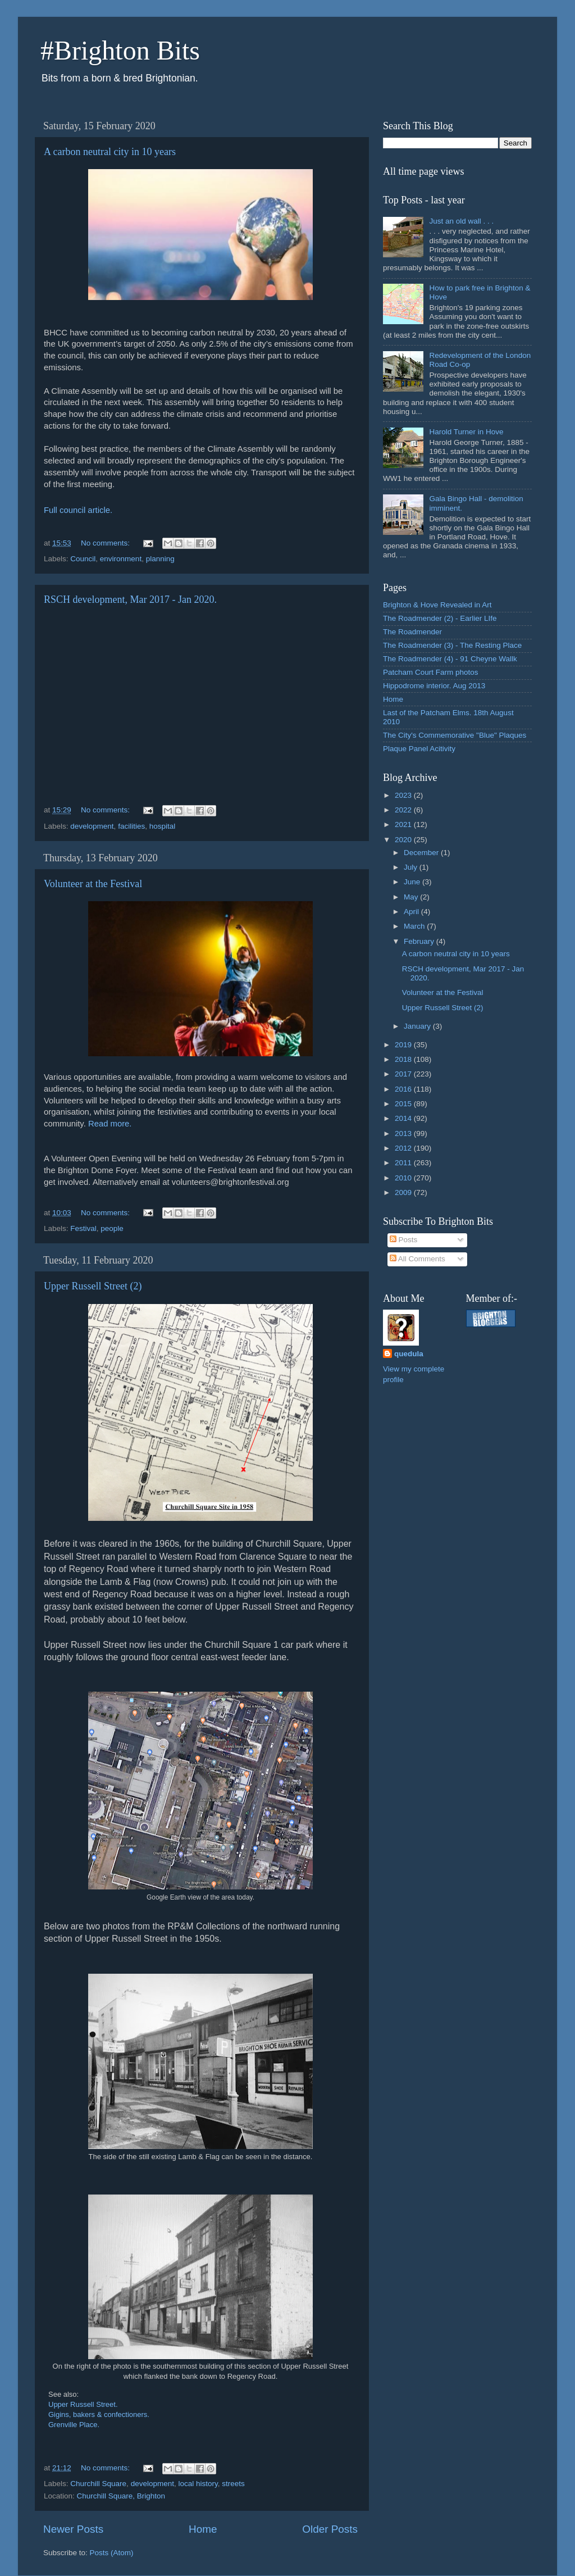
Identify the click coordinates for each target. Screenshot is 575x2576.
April (412, 911)
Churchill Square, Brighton (121, 2496)
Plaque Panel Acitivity (419, 748)
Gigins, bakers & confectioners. (98, 2414)
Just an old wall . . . (461, 221)
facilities (131, 826)
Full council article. (78, 510)
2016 (404, 1089)
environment (121, 559)
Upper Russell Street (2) (93, 1286)
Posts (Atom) (112, 2552)
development (91, 826)
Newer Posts (73, 2529)
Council (82, 559)
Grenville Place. (73, 2424)
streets (233, 2483)
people (112, 1228)
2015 (404, 1104)
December (422, 852)
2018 (404, 1059)
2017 (404, 1074)
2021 (404, 824)
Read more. (110, 1123)
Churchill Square (98, 2483)
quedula (408, 1354)
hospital (162, 826)
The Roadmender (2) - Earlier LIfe (440, 618)
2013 (404, 1133)
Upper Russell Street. (83, 2404)
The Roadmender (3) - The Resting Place (452, 645)
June (413, 882)
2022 (404, 810)
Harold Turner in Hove (466, 432)
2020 (404, 839)
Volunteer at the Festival (93, 883)
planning (160, 559)
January (418, 1026)
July (411, 867)
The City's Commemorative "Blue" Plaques (454, 735)
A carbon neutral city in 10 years (110, 151)
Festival (83, 1228)
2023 (404, 795)
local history (197, 2483)
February (420, 941)
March (415, 926)
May (412, 897)
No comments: (106, 543)
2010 (404, 1178)
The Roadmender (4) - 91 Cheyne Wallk (450, 659)
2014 (404, 1118)
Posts (404, 1239)
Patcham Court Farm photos (430, 672)
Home (203, 2529)
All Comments (417, 1259)
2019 (404, 1045)
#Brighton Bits (120, 50)
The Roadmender (412, 632)
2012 (404, 1148)
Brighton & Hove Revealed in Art (437, 605)
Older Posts (330, 2529)
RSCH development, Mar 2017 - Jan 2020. (130, 599)
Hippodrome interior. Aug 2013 (434, 686)
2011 (404, 1162)
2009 (404, 1192)
